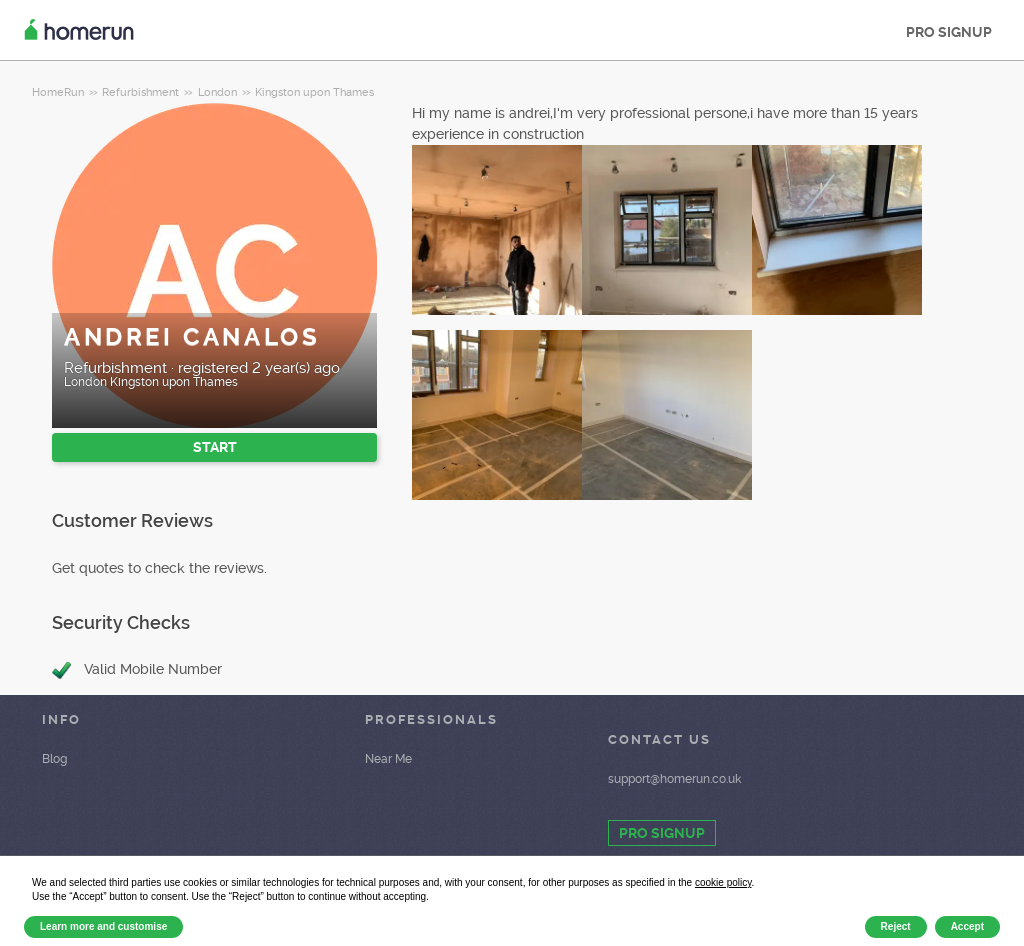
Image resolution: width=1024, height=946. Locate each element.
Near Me (388, 759)
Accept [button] (967, 926)
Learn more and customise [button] (103, 926)
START (215, 447)
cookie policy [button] (723, 882)
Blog (54, 759)
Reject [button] (896, 926)
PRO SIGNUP (949, 32)
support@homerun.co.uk (674, 779)
